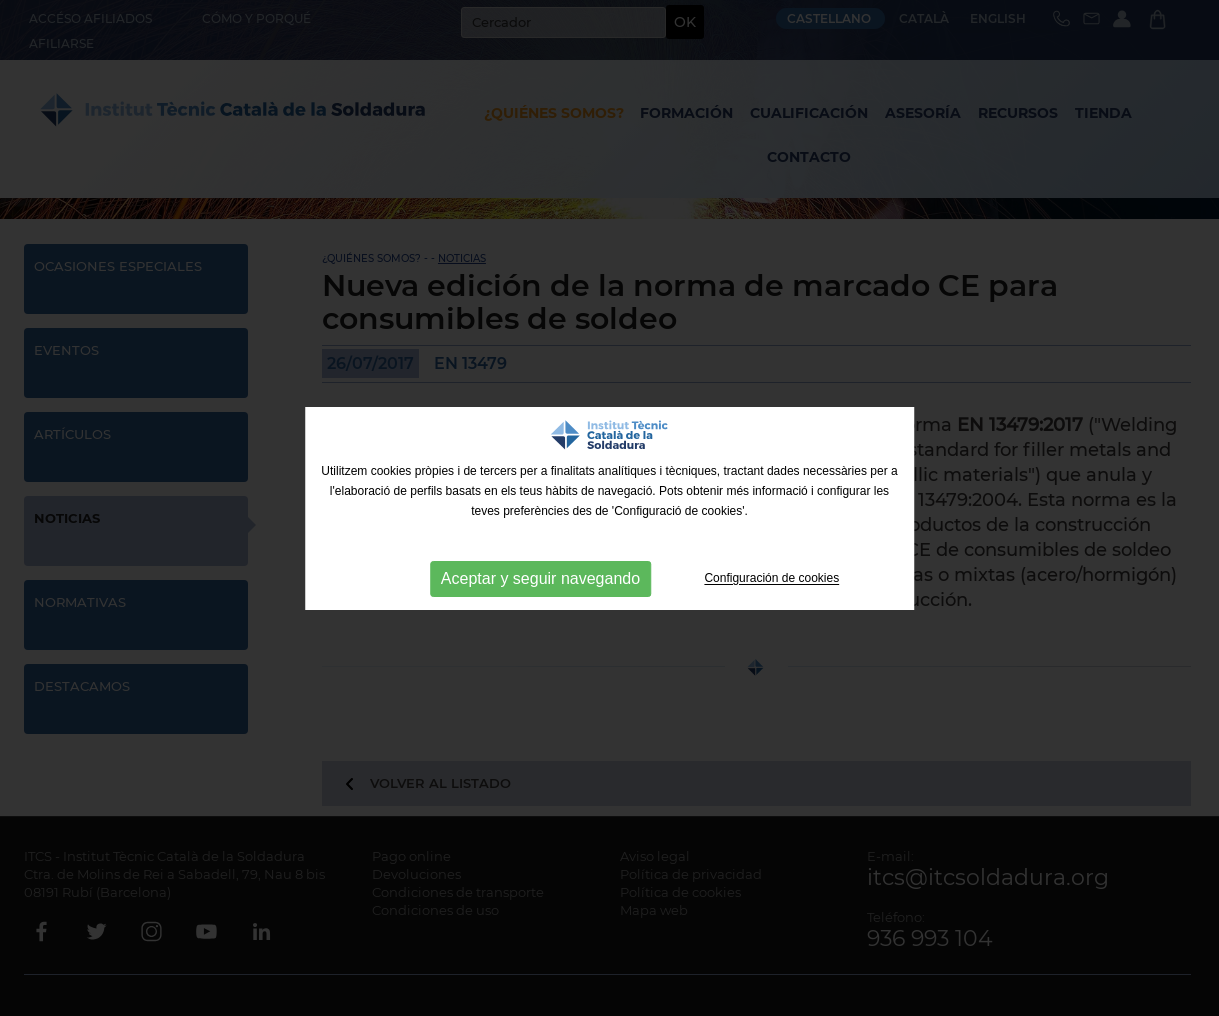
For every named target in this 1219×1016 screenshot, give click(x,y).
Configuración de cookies (771, 579)
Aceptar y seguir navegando (540, 578)
